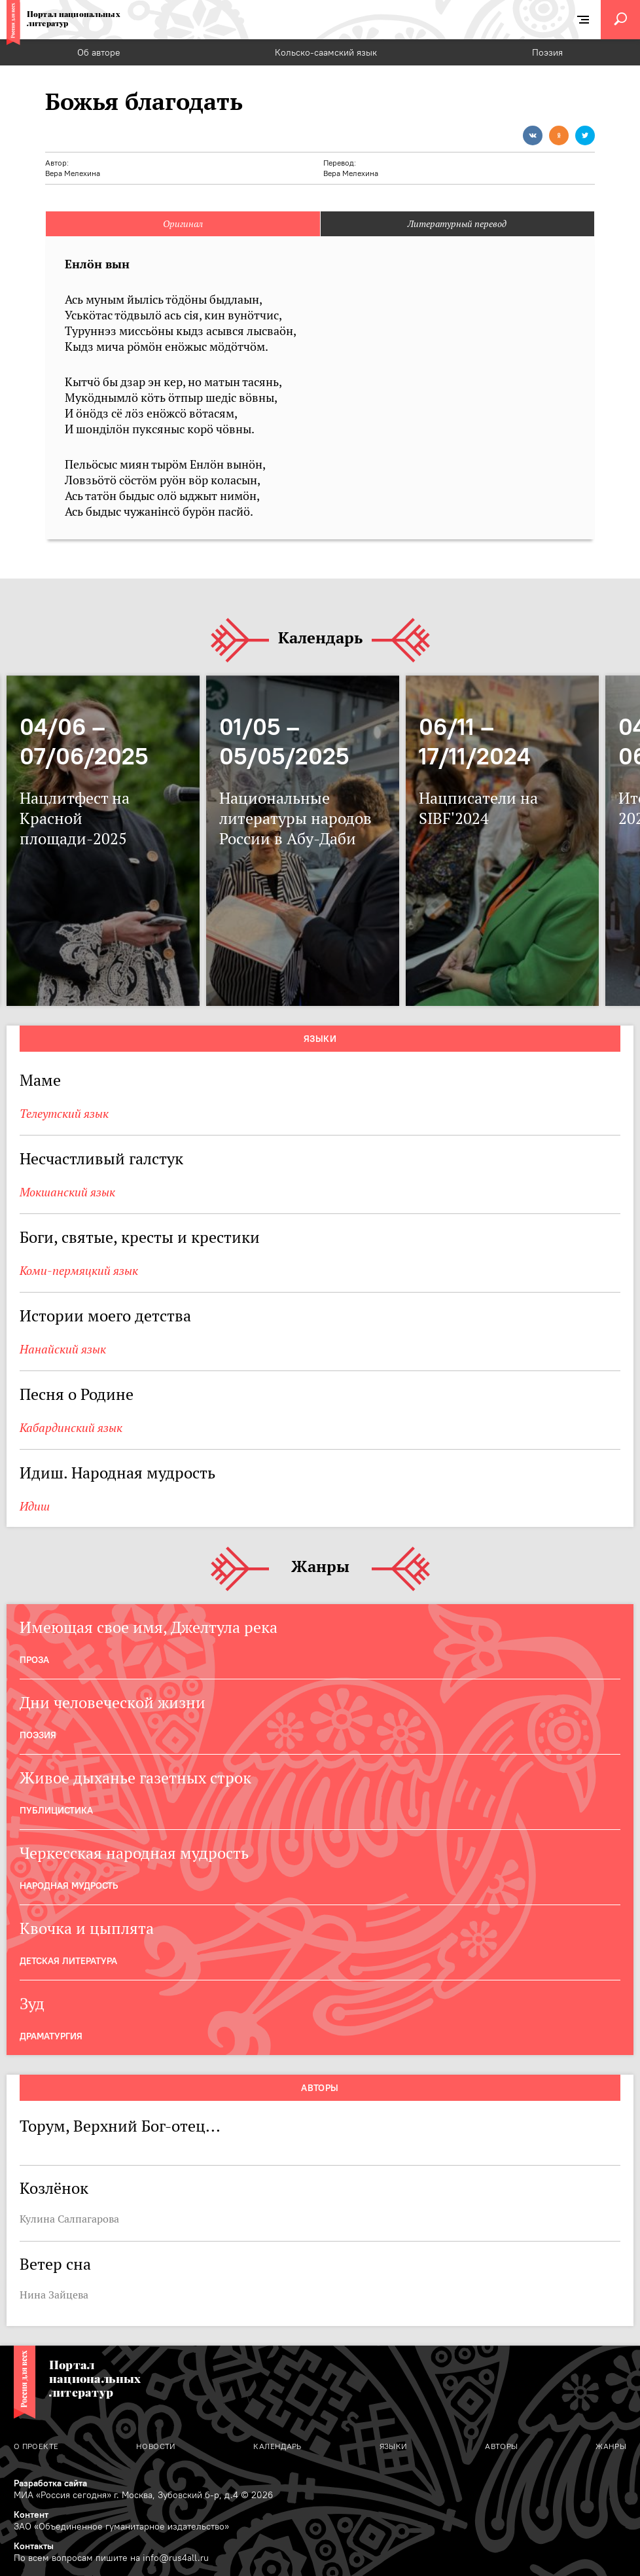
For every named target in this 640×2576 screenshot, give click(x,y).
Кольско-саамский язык (326, 52)
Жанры (320, 1567)
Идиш (35, 1506)
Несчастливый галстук (101, 1159)
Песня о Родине (76, 1394)
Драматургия (51, 2036)
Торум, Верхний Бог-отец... (120, 2126)
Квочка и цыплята (87, 1928)
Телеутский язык (64, 1113)
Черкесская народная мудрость (134, 1853)
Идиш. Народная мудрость (117, 1473)
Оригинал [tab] (183, 224)
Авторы (320, 2088)
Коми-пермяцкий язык (79, 1270)
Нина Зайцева (54, 2294)
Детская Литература (68, 1961)
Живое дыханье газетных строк (135, 1778)
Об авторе (98, 52)
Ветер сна (55, 2264)
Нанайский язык (63, 1349)
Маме (40, 1080)
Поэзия (547, 52)
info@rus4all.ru (176, 2558)
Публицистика (56, 1810)
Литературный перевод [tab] (457, 224)
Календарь (320, 638)
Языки (320, 1039)
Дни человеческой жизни (112, 1702)
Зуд (32, 2004)
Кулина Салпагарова (69, 2218)
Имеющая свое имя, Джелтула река (148, 1627)
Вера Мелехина (72, 173)
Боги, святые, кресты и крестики (140, 1237)
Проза (34, 1660)
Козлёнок (54, 2188)
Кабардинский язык (71, 1427)
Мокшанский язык (67, 1192)
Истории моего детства (105, 1316)
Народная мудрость (69, 1885)
